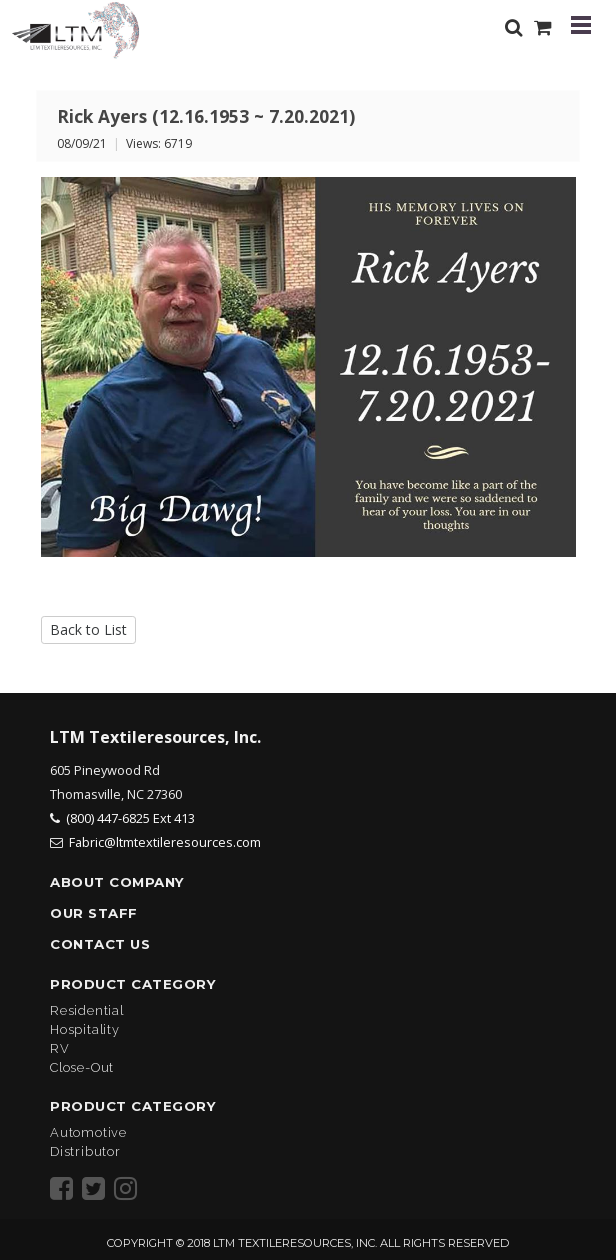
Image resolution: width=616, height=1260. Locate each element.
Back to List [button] (88, 629)
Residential (87, 1010)
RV (60, 1048)
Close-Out (82, 1067)
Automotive (88, 1132)
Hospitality (85, 1029)
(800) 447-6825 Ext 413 (130, 818)
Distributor (85, 1151)
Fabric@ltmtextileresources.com (165, 842)
